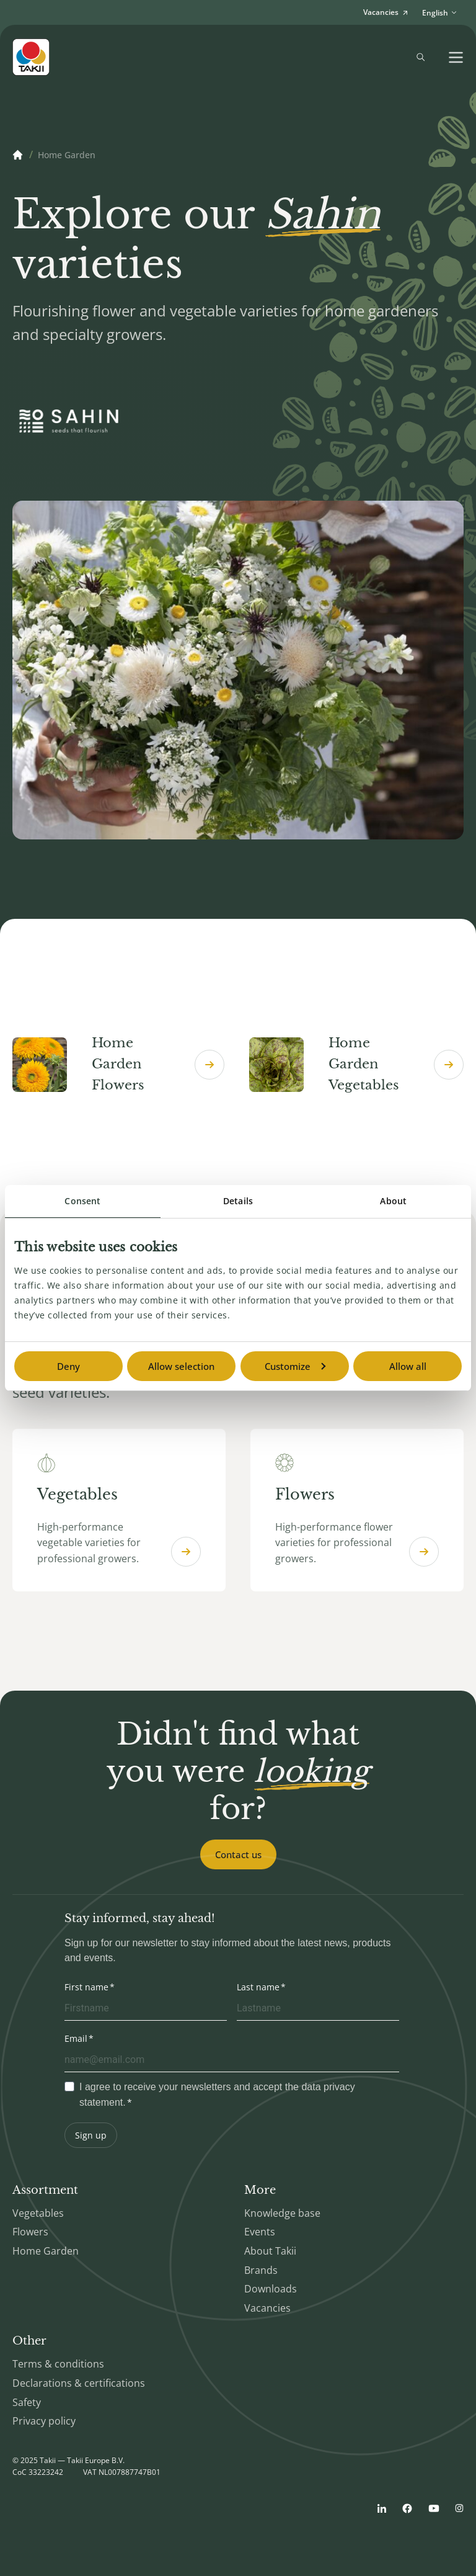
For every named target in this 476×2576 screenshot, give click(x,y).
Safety (26, 2402)
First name (86, 1987)
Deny (68, 1366)
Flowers (30, 2231)
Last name (258, 1987)
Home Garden (45, 2251)
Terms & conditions (58, 2364)
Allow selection (181, 1366)
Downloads (270, 2289)
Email (75, 2038)
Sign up (91, 2135)
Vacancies (267, 2308)
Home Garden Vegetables (356, 1064)
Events (259, 2231)
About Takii (270, 2251)
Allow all (407, 1366)
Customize (295, 1366)
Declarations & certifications (78, 2383)
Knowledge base (282, 2213)
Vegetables (38, 2213)
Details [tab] (238, 1201)
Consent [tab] (82, 1201)
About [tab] (393, 1201)
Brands (261, 2270)
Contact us (238, 1854)
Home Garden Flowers (118, 1064)
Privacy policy (44, 2421)
